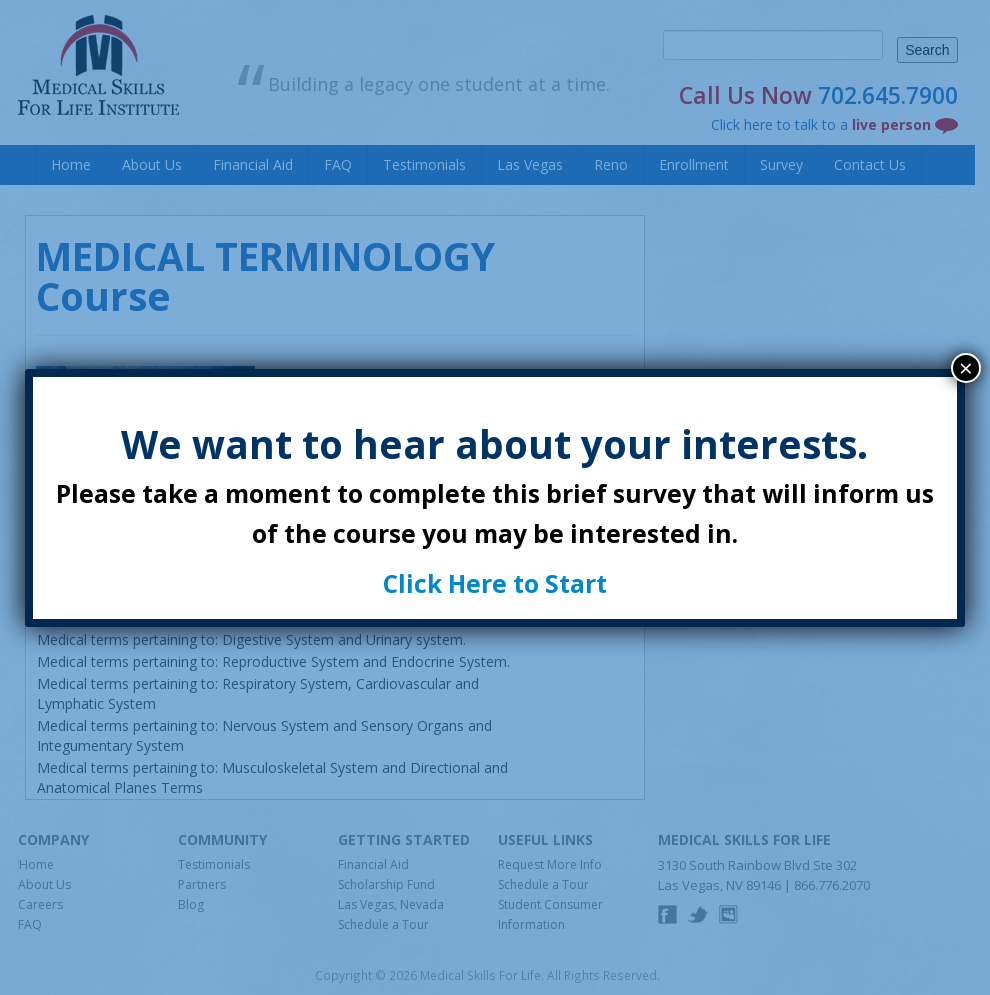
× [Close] (966, 368)
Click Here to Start (495, 583)
